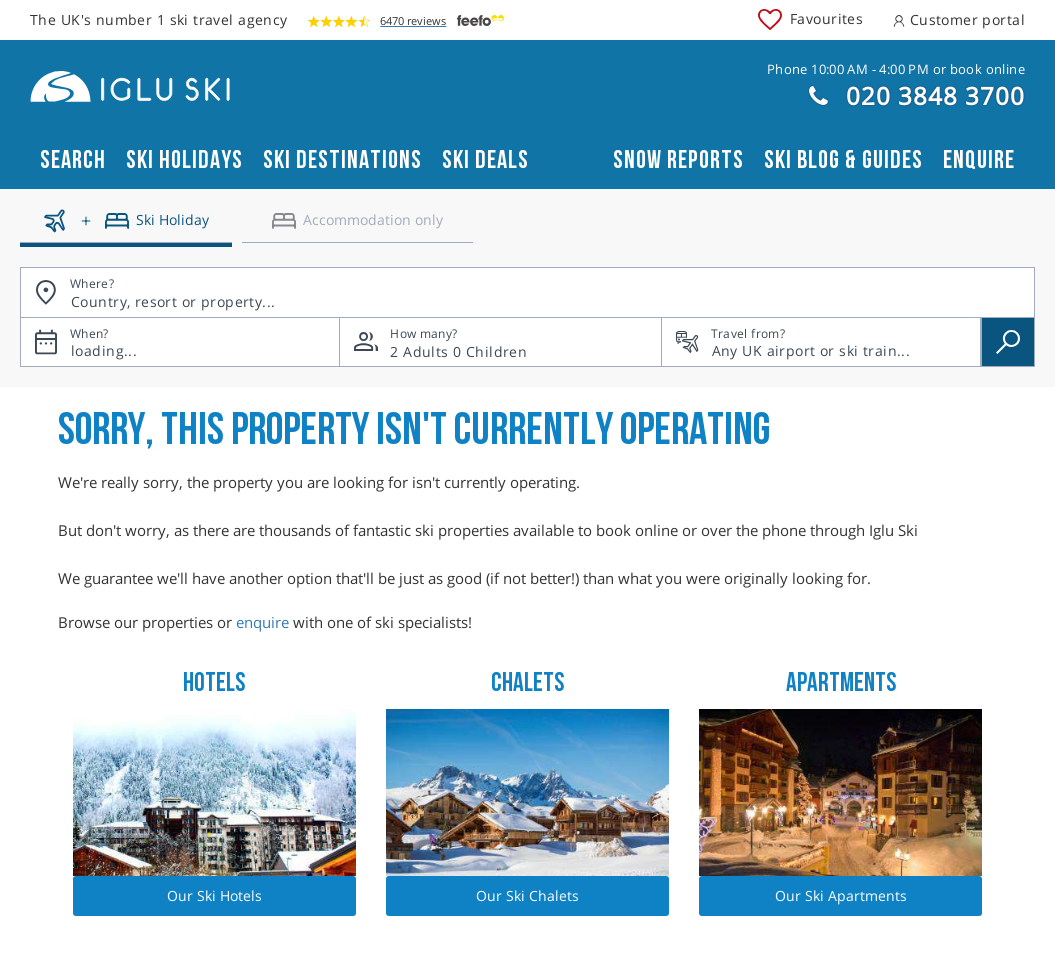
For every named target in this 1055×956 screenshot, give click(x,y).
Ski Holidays (184, 160)
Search (73, 160)
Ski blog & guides (843, 160)
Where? (92, 283)
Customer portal (959, 19)
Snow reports (678, 160)
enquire (262, 622)
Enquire (979, 160)
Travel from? (748, 333)
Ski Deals (485, 160)
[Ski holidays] (126, 228)
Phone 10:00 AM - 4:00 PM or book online (896, 69)
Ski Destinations (342, 160)
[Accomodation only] (357, 228)
